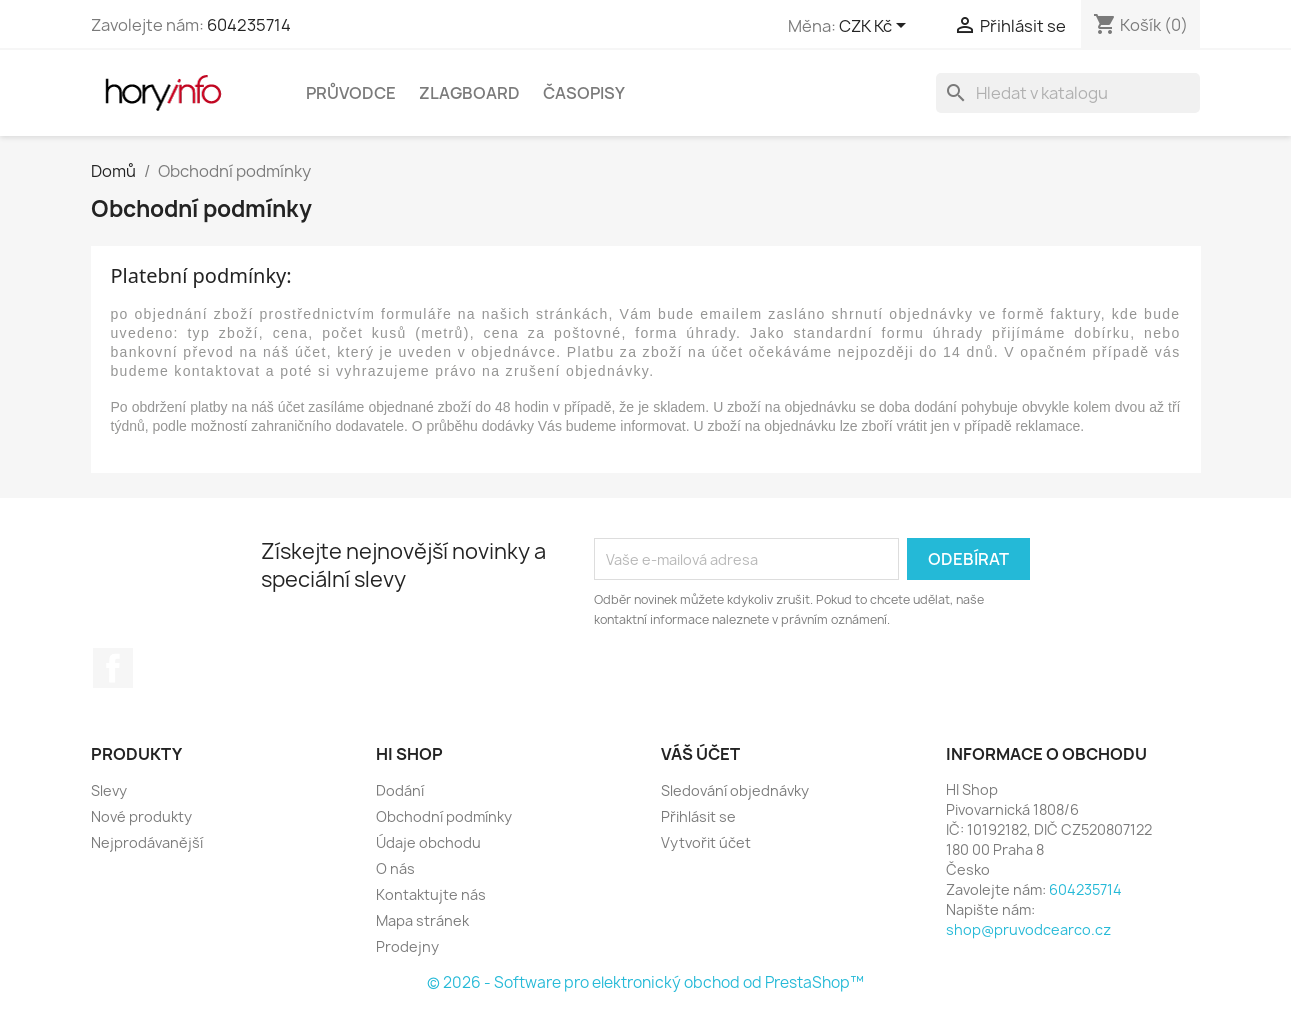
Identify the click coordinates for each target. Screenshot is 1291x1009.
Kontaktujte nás (431, 894)
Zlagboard (469, 93)
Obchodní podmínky (444, 816)
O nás (395, 868)
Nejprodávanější (147, 842)
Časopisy (584, 93)
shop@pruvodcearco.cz (1028, 929)
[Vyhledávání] (1068, 93)
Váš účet (700, 754)
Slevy (109, 790)
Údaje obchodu (428, 842)
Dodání (400, 790)
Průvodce (351, 93)
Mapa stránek (422, 920)
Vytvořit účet (706, 842)
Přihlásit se (698, 816)
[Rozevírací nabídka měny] (876, 27)
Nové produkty (141, 816)
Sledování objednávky (735, 790)
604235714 (249, 25)
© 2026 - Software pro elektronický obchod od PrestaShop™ (645, 982)
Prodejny (407, 946)
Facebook (113, 668)
